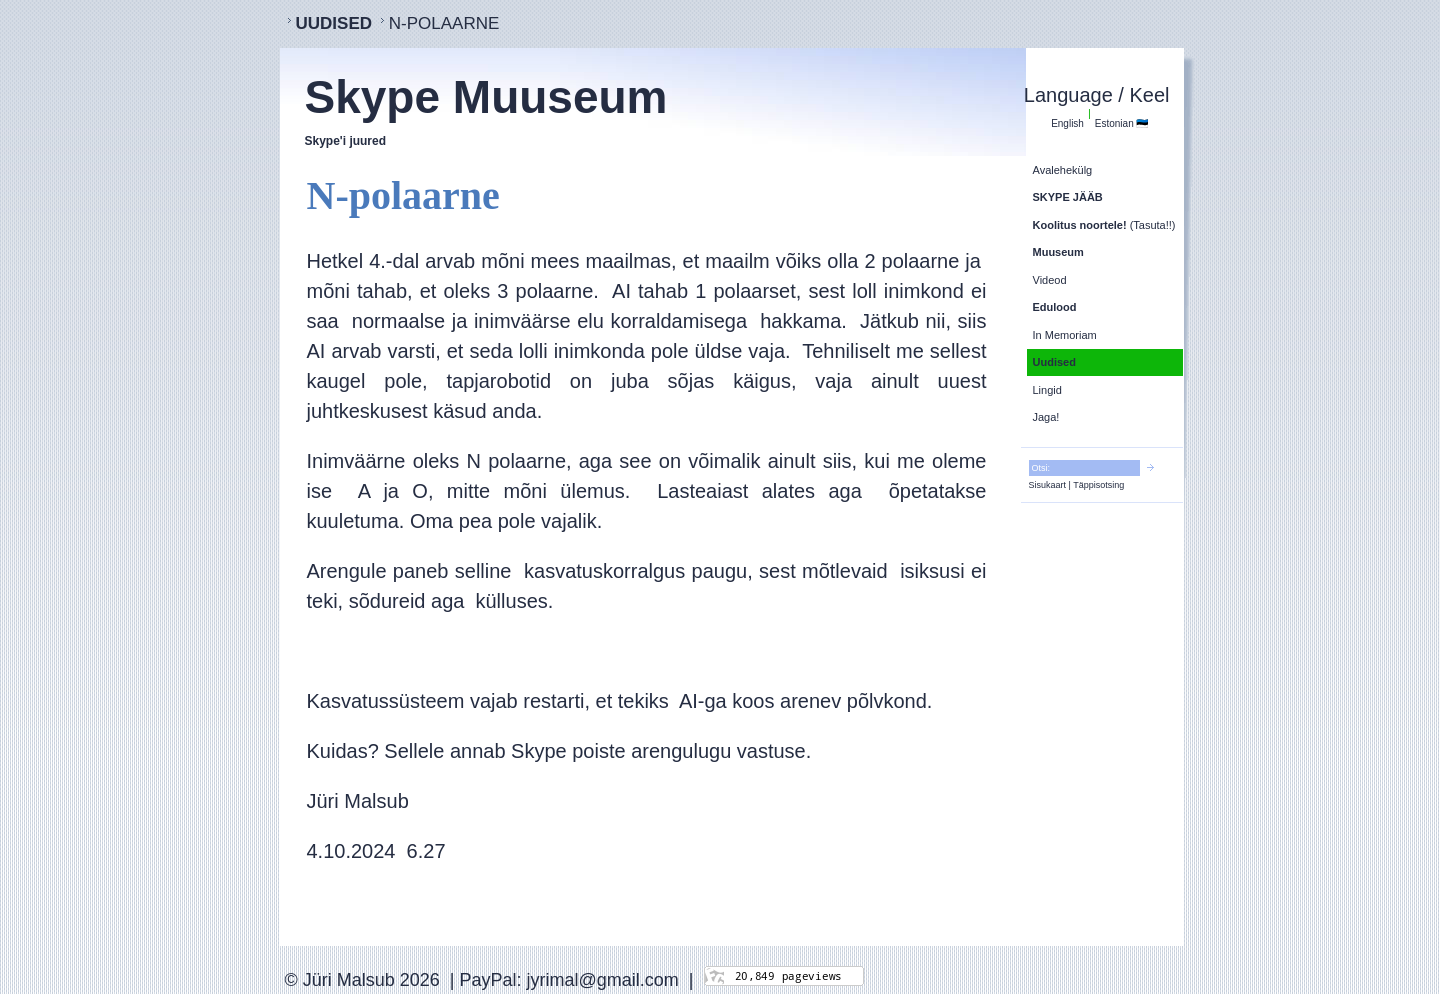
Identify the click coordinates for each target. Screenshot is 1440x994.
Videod (1050, 280)
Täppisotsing (1098, 485)
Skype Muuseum (486, 97)
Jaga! (1046, 417)
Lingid (1047, 390)
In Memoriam (1065, 335)
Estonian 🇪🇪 (1122, 123)
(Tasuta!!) (1104, 225)
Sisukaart (1048, 485)
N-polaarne (444, 23)
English (1067, 123)
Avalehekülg (1063, 170)
